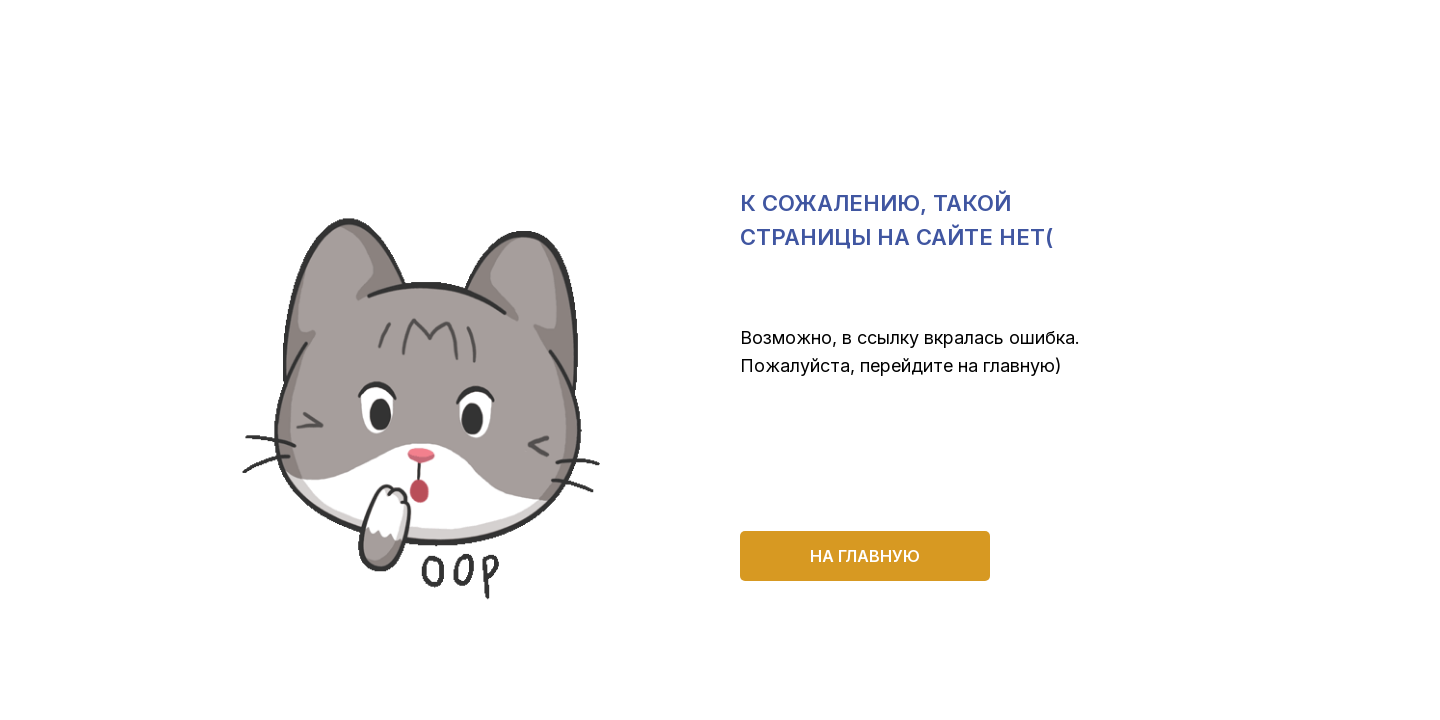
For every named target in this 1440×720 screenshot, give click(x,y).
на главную (865, 556)
